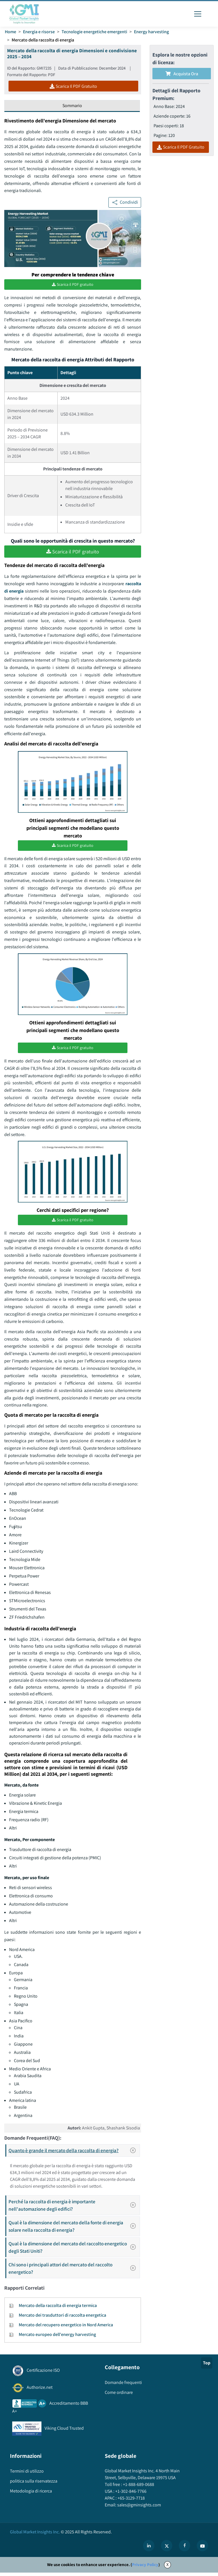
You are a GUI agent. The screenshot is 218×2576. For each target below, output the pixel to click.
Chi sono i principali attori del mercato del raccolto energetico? (74, 2272)
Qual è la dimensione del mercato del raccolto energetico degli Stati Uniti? (74, 2251)
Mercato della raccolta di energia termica (58, 2309)
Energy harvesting (152, 32)
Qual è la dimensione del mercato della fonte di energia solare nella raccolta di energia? (74, 2230)
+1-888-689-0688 (138, 2488)
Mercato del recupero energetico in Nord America (66, 2328)
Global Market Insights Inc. (35, 2535)
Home (10, 32)
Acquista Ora (181, 74)
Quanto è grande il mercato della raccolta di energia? (74, 2154)
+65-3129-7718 (131, 2501)
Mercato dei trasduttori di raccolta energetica (62, 2318)
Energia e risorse (39, 32)
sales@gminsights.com (138, 2508)
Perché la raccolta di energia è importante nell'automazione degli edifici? (74, 2209)
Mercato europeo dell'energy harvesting (57, 2338)
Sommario (72, 106)
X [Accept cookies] (167, 2568)
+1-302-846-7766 (130, 2495)
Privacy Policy (145, 2568)
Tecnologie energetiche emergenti (95, 32)
